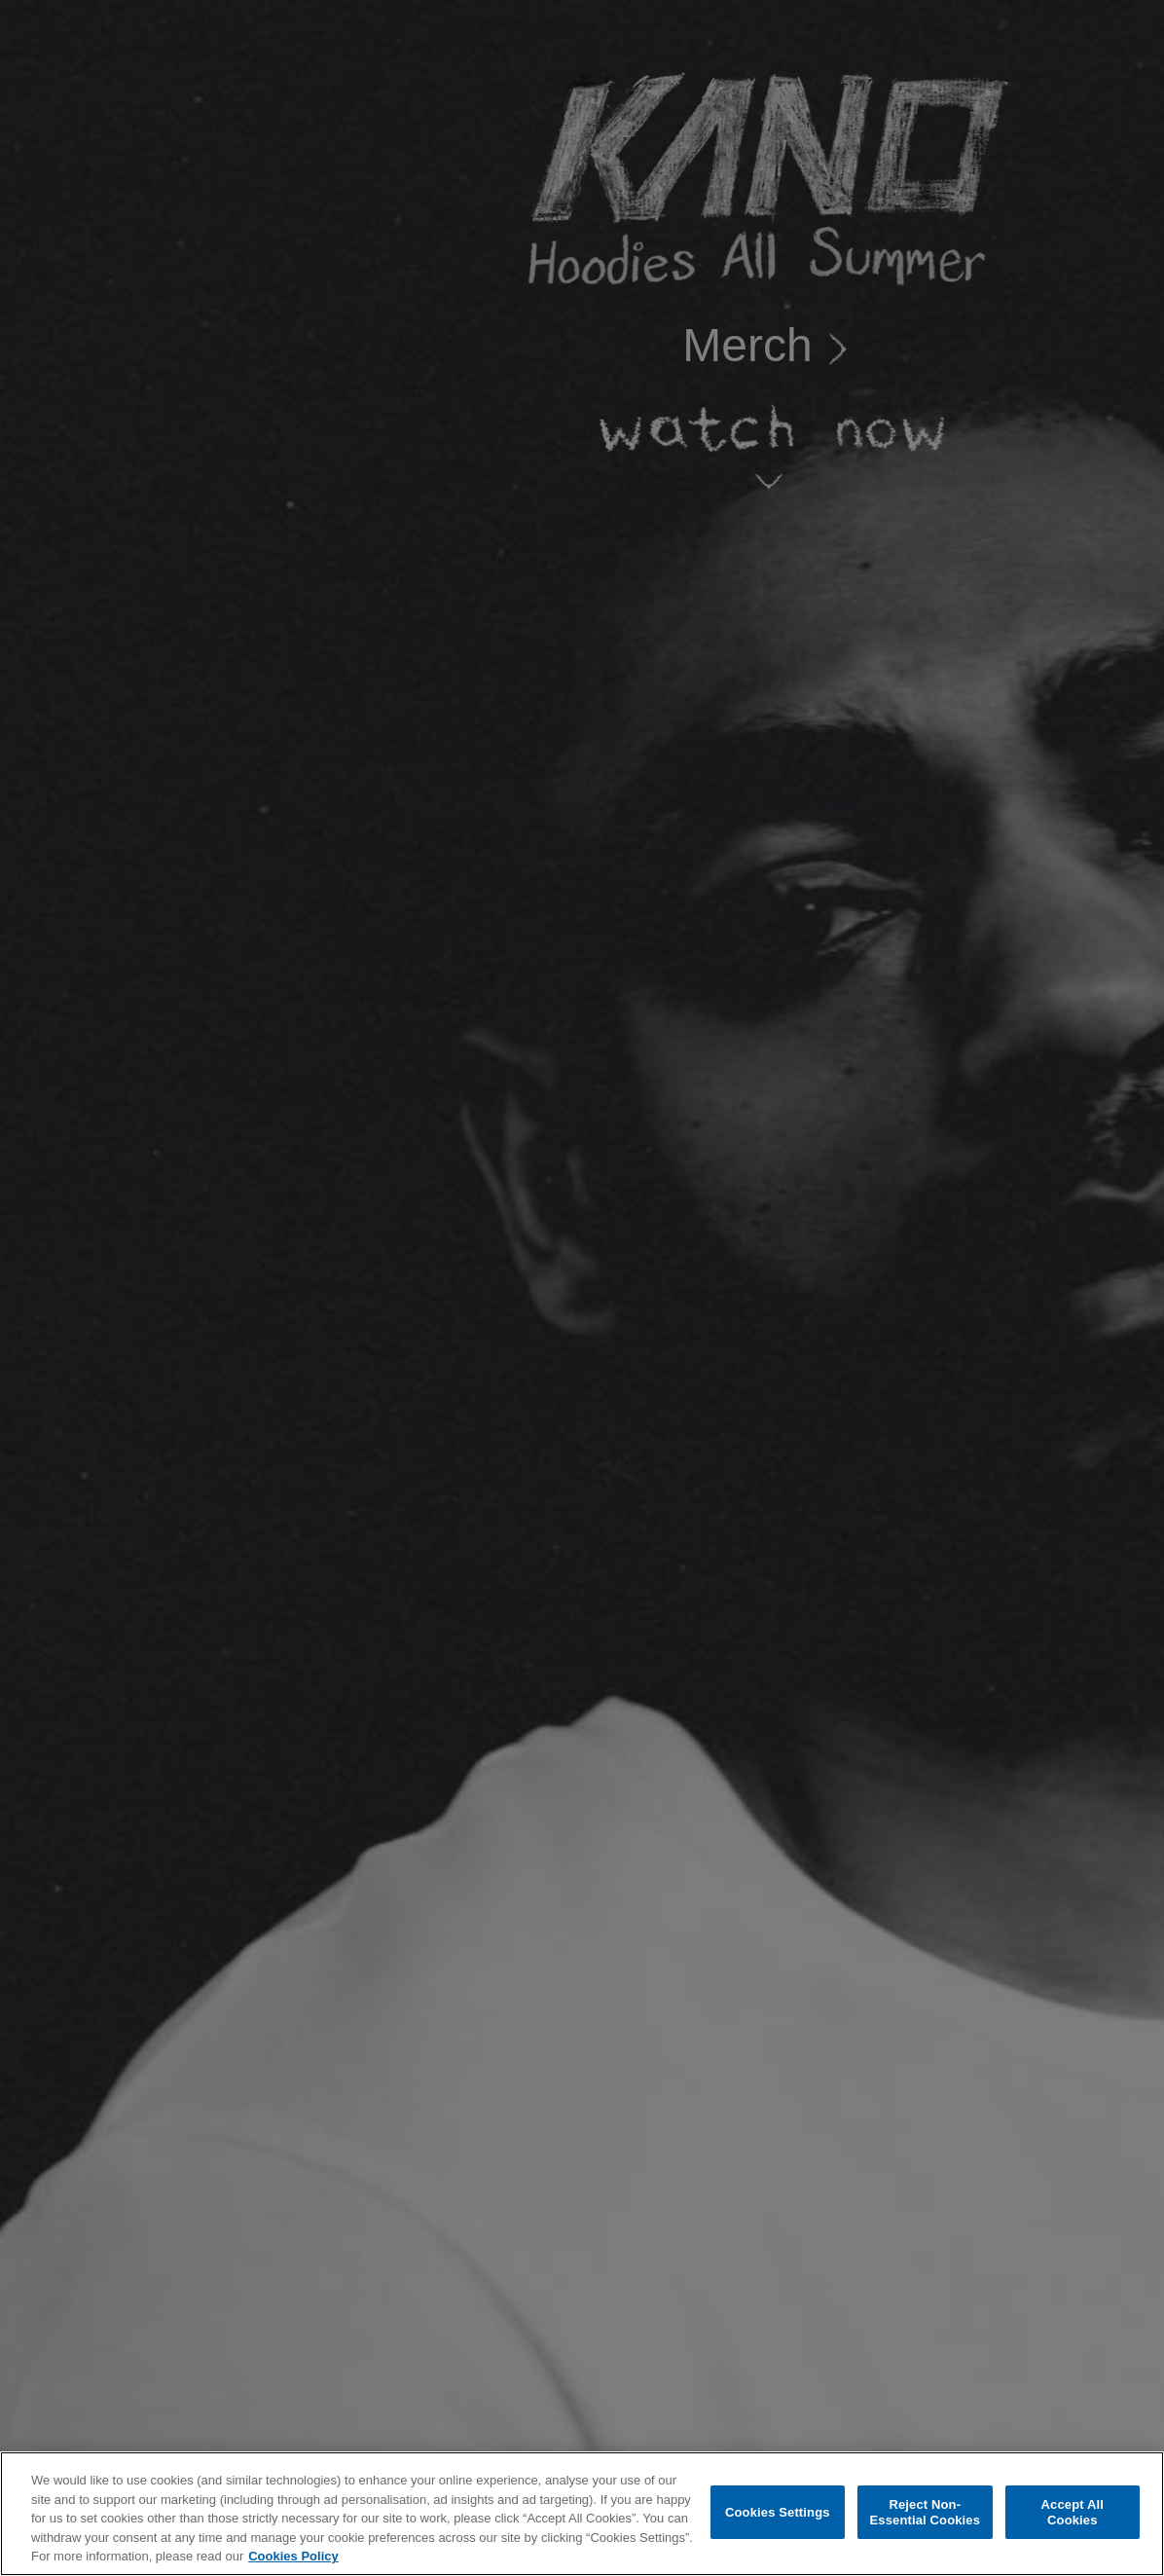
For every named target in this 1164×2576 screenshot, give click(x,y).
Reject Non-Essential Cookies (925, 2512)
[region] (582, 2513)
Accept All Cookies (1072, 2512)
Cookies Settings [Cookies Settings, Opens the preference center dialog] (777, 2512)
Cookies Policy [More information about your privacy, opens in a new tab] (293, 2556)
